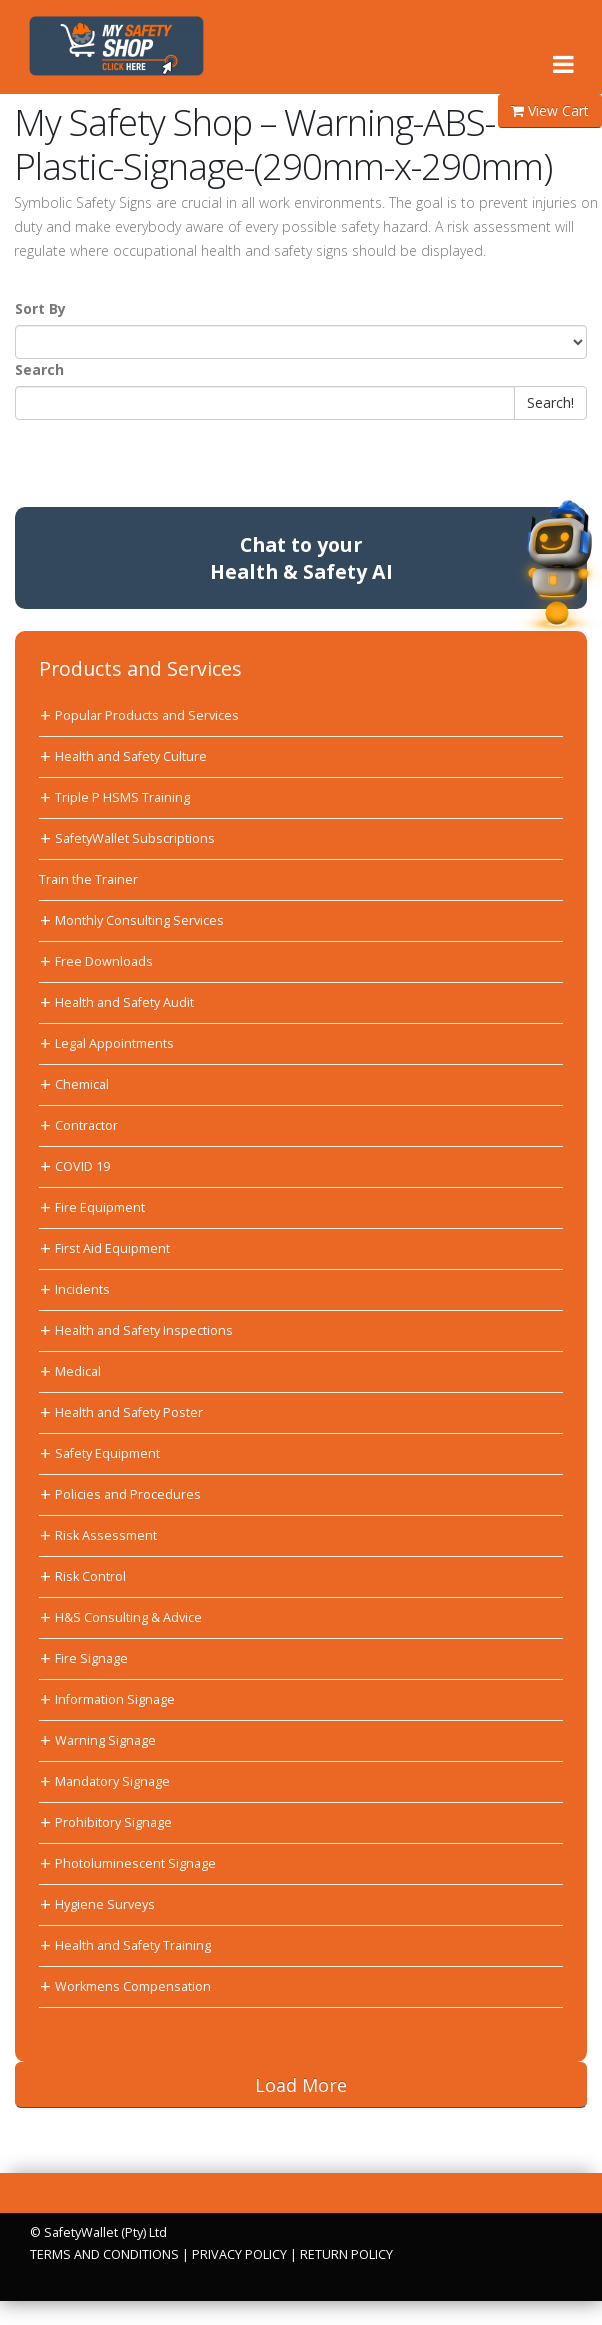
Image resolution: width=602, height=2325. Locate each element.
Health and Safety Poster (129, 1412)
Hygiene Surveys (105, 1904)
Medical (78, 1371)
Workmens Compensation (133, 1986)
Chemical (82, 1084)
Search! (550, 402)
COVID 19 (82, 1166)
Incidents (82, 1289)
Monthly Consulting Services (139, 920)
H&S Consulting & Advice (128, 1617)
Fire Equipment (100, 1207)
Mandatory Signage (112, 1781)
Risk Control (90, 1576)
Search (39, 369)
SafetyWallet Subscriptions (135, 838)
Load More (301, 2085)
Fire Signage (91, 1658)
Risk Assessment (106, 1535)
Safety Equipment (107, 1453)
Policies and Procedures (128, 1494)
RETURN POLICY (346, 2254)
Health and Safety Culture (131, 756)
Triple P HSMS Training (122, 797)
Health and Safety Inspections (144, 1330)
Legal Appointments (114, 1043)
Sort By (40, 308)
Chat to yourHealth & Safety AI (301, 558)
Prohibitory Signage (113, 1822)
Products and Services (140, 668)
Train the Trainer (88, 879)
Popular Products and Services (147, 715)
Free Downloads (104, 961)
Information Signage (115, 1699)
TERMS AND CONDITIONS (104, 2254)
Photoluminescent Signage (135, 1863)
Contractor (86, 1125)
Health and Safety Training (133, 1945)
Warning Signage (105, 1740)
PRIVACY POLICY (239, 2254)
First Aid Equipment (112, 1248)
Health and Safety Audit (124, 1002)
